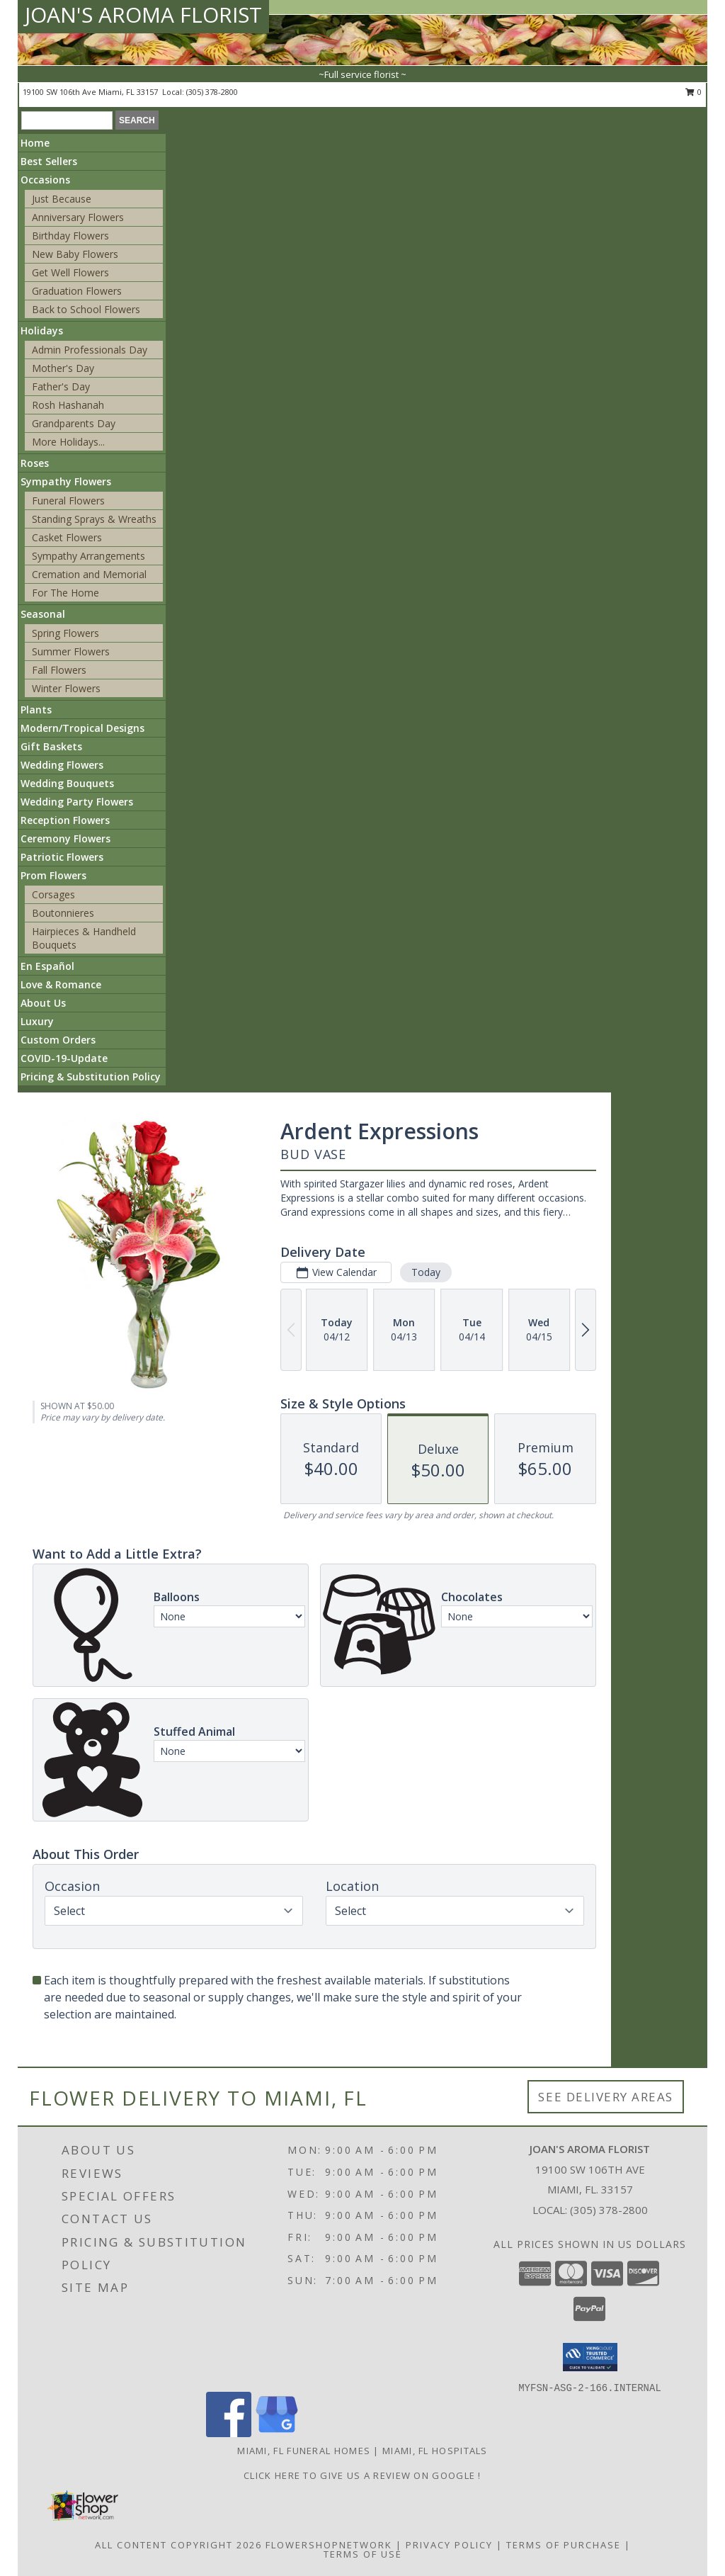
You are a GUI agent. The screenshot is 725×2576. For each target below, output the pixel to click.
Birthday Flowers (70, 235)
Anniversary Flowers (78, 217)
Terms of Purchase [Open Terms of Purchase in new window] (563, 2544)
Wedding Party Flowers (77, 801)
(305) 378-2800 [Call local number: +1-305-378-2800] (212, 91)
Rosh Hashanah (68, 405)
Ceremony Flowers (65, 838)
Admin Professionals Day (89, 349)
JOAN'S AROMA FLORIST (143, 14)
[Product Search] (67, 120)
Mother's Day (63, 368)
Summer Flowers (71, 651)
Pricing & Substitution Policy (91, 1076)
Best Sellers (49, 161)
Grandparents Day (73, 423)
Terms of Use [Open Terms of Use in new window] (363, 2554)
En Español (47, 966)
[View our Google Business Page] (276, 2433)
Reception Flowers (65, 820)
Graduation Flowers (77, 291)
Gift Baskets (51, 746)
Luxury (37, 1021)
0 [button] (693, 91)
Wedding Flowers (62, 765)
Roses (35, 463)
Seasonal (43, 614)
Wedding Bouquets (67, 783)
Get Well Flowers (70, 272)
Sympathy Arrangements (88, 556)
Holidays (42, 330)
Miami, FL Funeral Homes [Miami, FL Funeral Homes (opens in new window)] (303, 2450)
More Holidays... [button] (68, 441)
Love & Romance (61, 984)
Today (425, 1272)
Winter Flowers (66, 688)
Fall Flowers (59, 670)
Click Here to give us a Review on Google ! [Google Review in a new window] (362, 2475)
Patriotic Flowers (62, 857)
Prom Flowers (53, 875)
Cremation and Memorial (89, 574)
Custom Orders (58, 1039)
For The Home (65, 592)
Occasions (45, 179)
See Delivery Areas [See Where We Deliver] (605, 2097)
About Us (43, 1003)
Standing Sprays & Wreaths (94, 519)
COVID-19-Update (64, 1058)
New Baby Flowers (75, 254)
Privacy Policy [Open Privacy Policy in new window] (449, 2544)
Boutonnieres (63, 913)
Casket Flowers (67, 537)
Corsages (53, 894)
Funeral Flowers (68, 500)
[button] (590, 2357)
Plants (36, 709)
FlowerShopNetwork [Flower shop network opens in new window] (329, 2544)
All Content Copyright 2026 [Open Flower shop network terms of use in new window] (178, 2544)
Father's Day (61, 386)
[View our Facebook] (228, 2433)
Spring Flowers (65, 633)
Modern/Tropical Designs (82, 728)
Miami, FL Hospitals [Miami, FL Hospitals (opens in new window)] (435, 2450)
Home (35, 142)
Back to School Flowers (86, 309)
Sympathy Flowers (66, 481)
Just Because (61, 198)
